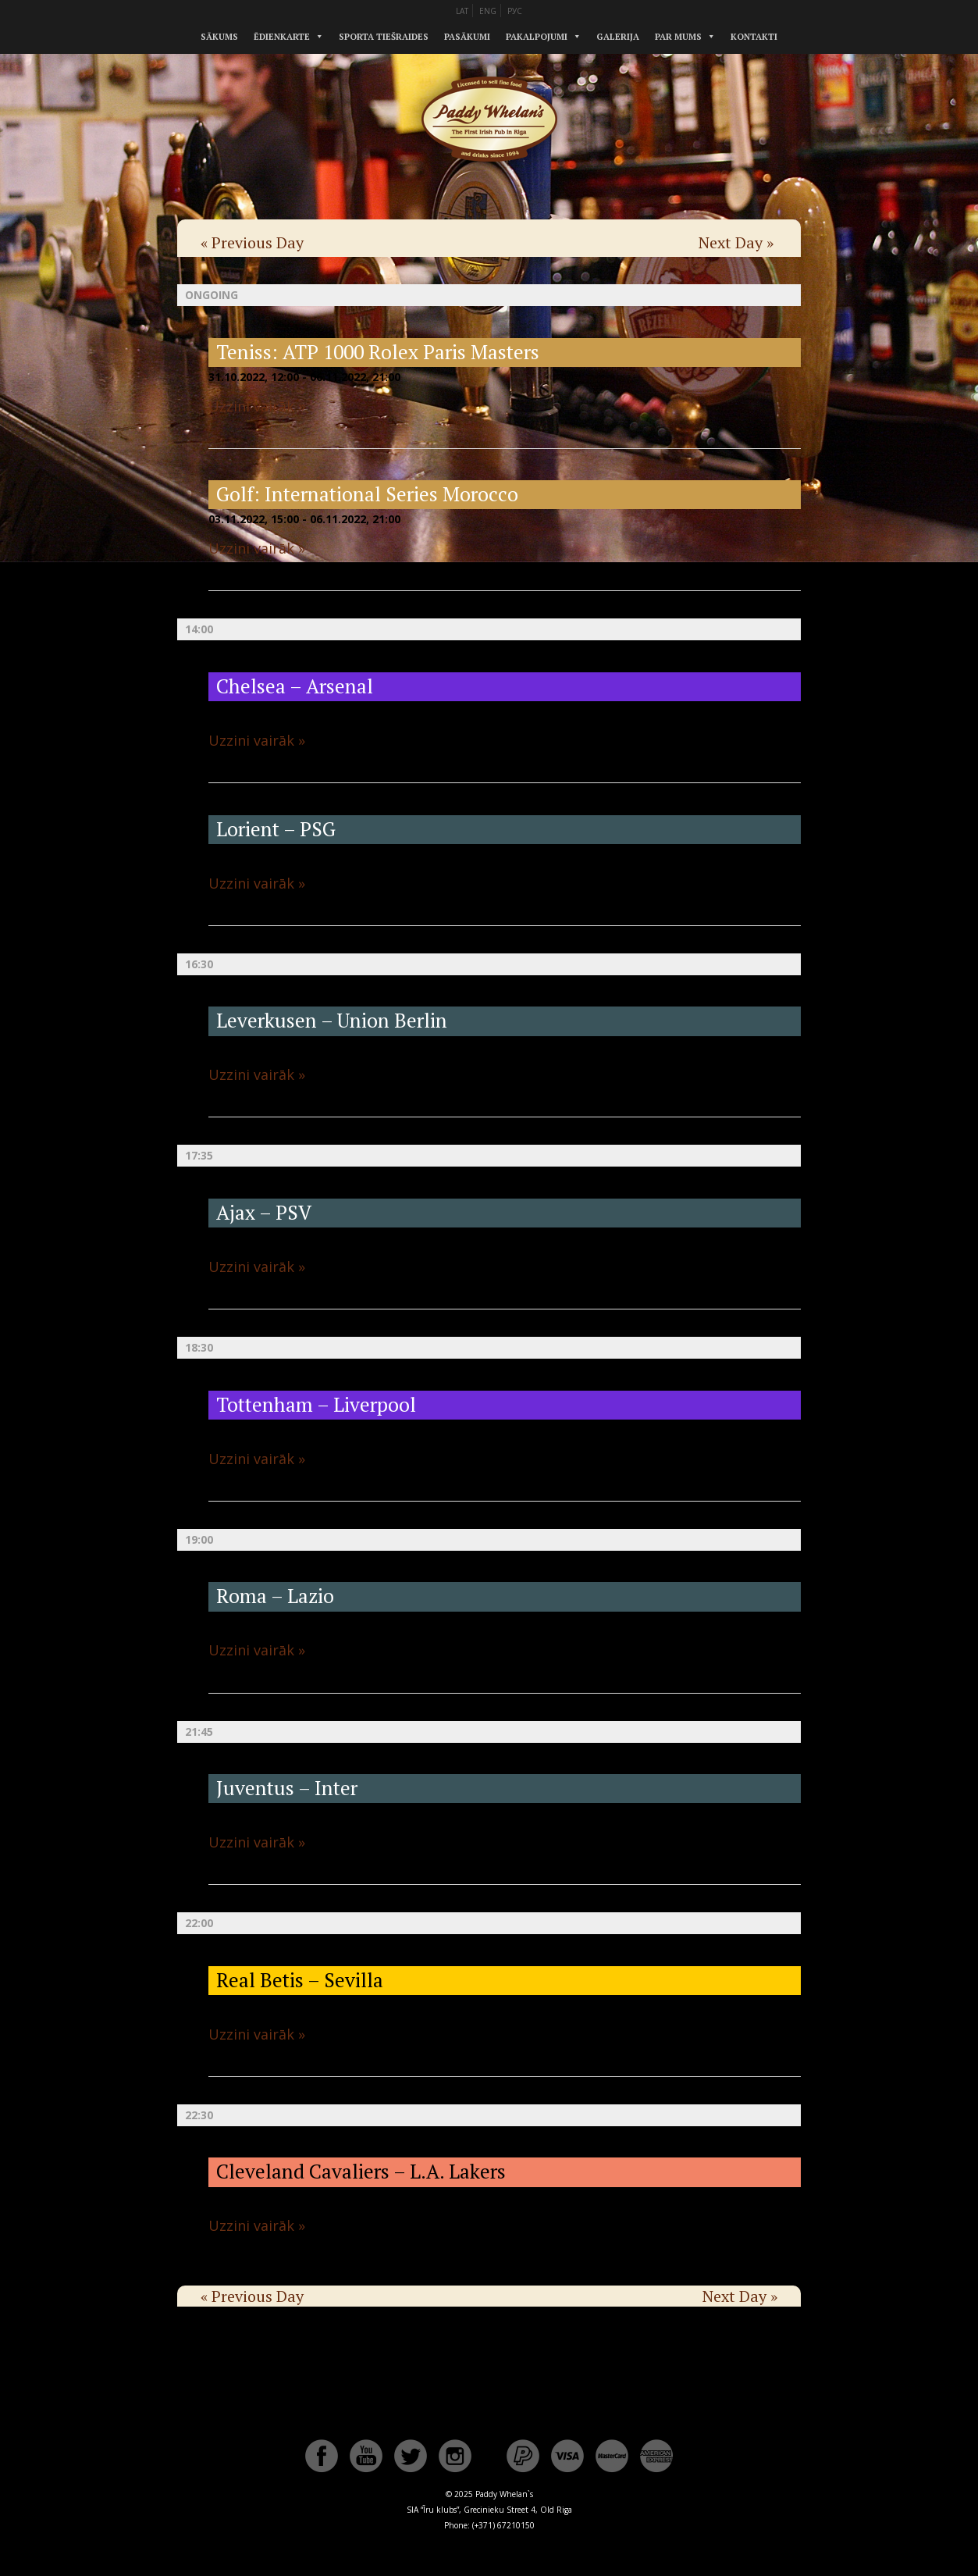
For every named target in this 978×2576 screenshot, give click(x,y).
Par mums (678, 36)
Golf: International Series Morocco (367, 494)
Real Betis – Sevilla (299, 1980)
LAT (462, 10)
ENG (487, 10)
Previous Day (252, 242)
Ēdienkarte (282, 36)
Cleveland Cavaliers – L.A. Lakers (361, 2171)
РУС (514, 10)
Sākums (219, 36)
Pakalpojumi (536, 36)
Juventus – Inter (286, 1788)
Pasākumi (467, 36)
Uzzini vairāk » (256, 406)
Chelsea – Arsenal (294, 686)
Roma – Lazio (275, 1596)
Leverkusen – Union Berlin (331, 1020)
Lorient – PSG (276, 829)
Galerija (617, 36)
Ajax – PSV (263, 1212)
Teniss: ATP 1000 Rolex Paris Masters (377, 352)
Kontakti (754, 36)
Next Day (736, 242)
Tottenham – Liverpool (316, 1404)
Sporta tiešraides (384, 36)
